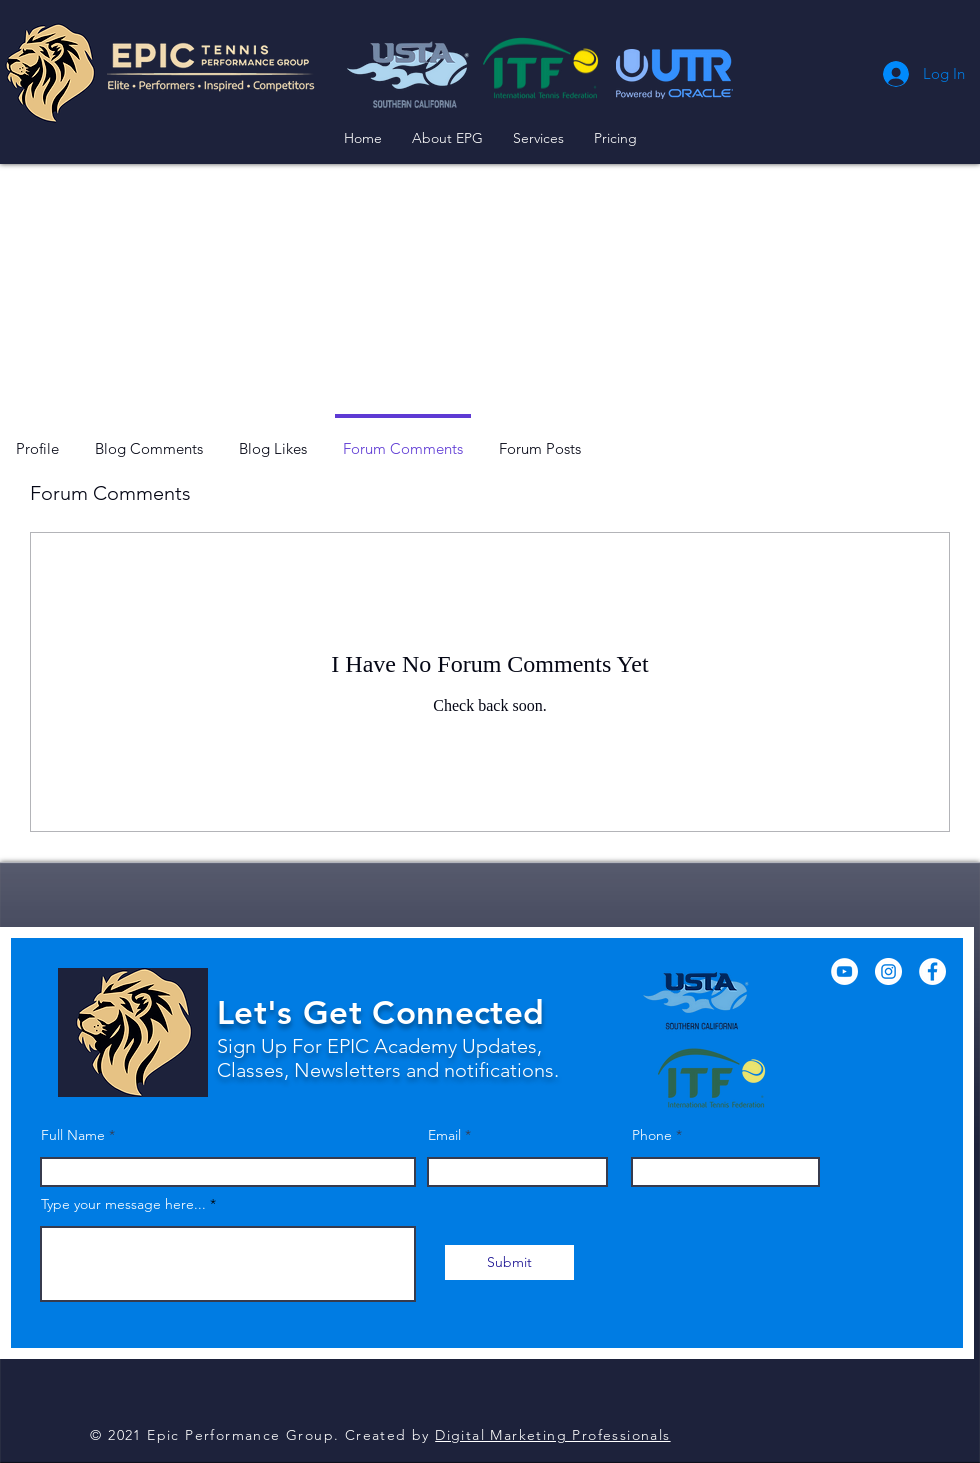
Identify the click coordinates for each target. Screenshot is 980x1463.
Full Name (73, 1135)
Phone (652, 1135)
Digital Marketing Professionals (552, 1435)
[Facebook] (932, 971)
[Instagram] (888, 971)
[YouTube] (844, 971)
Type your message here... (123, 1204)
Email (444, 1135)
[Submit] (509, 1262)
